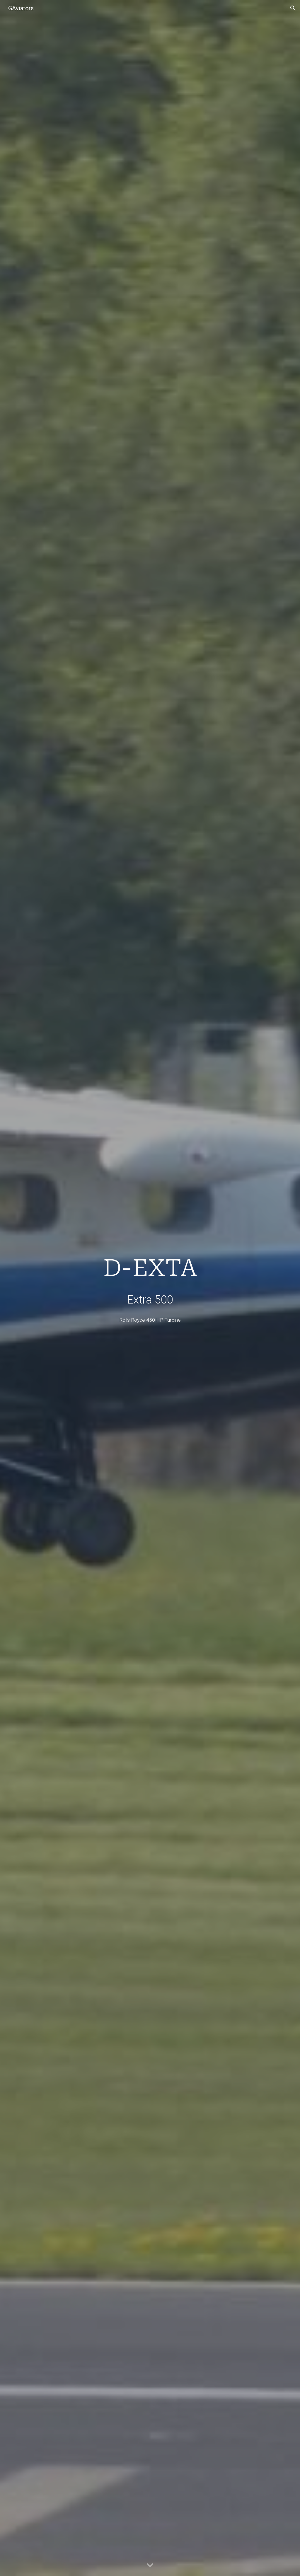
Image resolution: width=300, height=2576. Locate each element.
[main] (150, 1280)
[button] (293, 8)
